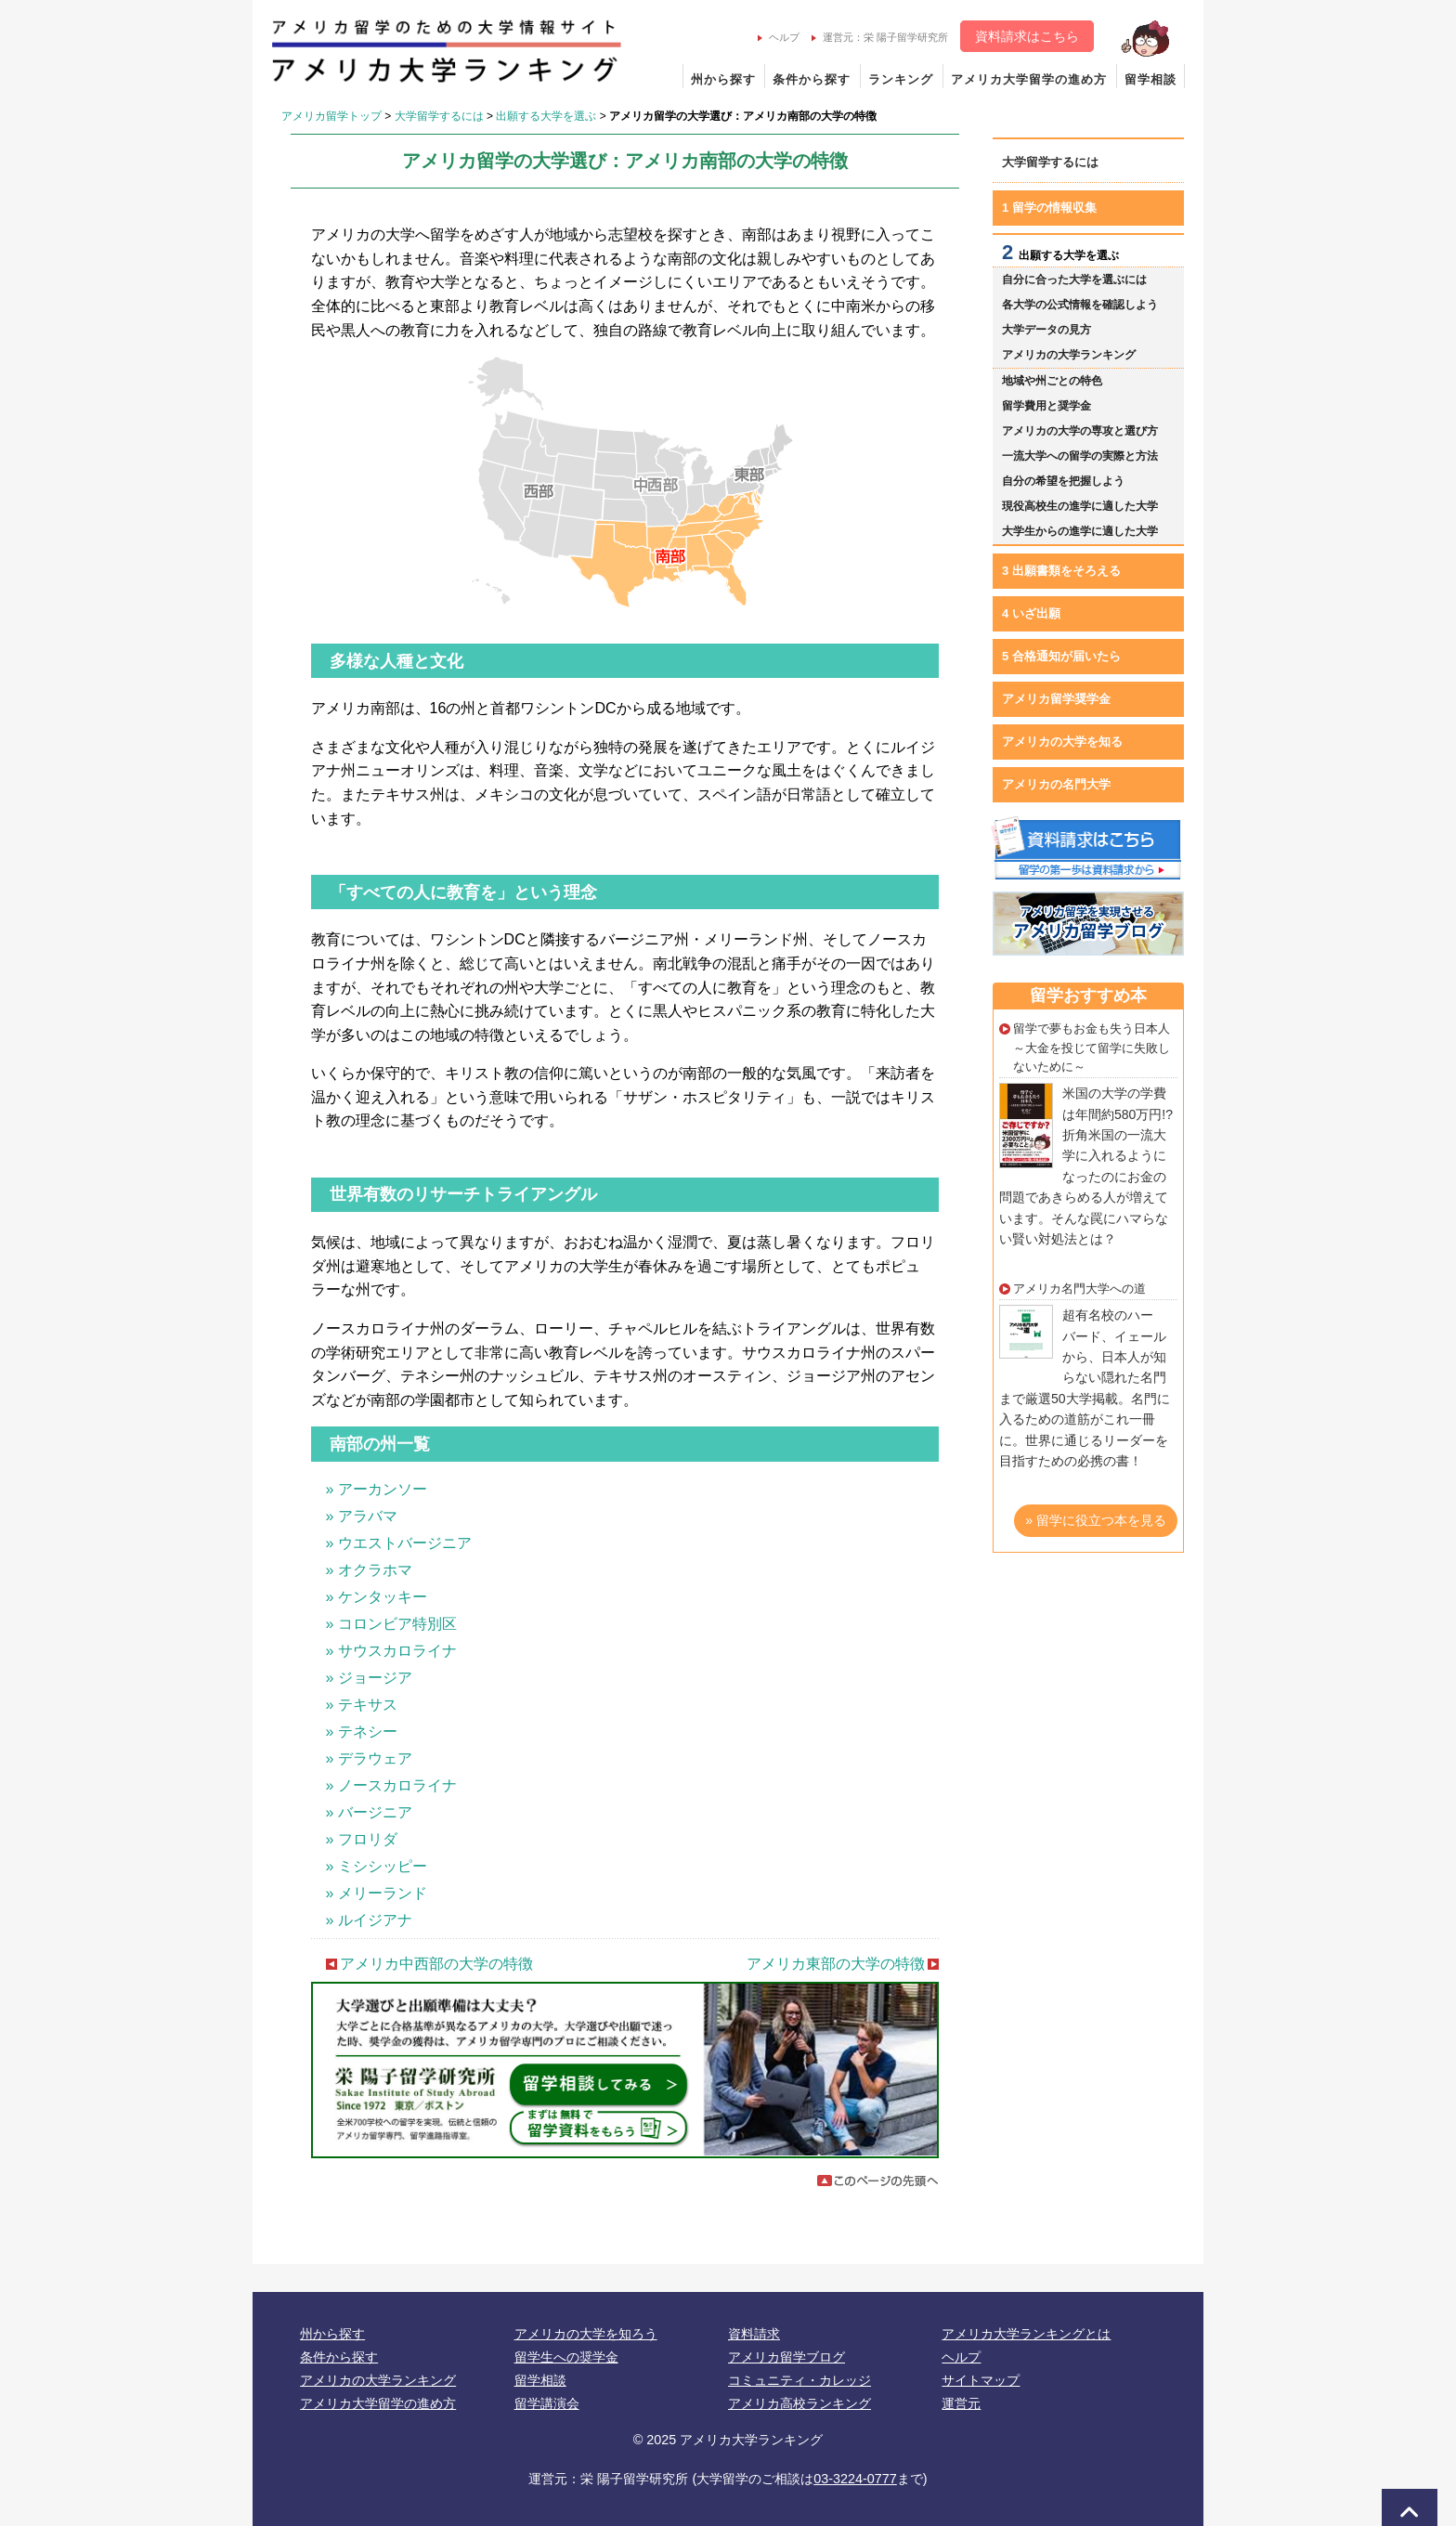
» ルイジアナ (369, 1920)
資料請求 (754, 2333)
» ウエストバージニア (399, 1543)
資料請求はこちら (1027, 36)
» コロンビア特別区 (391, 1624)
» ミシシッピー (376, 1866)
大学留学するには (439, 116)
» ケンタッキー (376, 1597)
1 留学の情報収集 (1049, 208)
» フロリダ (361, 1839)
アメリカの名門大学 (1056, 784)
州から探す (723, 79)
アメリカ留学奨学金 (1056, 699)
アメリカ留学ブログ (786, 2357)
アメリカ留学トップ (331, 116)
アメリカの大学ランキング (1069, 354)
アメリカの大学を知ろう (585, 2333)
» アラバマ (361, 1516)
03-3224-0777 (855, 2478)
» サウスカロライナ (391, 1651)
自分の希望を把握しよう (1063, 481)
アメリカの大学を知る (1062, 742)
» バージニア (369, 1812)
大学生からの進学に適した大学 (1080, 531)
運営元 (961, 2403)
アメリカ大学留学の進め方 (1029, 79)
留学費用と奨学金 (1046, 405)
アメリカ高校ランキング (799, 2403)
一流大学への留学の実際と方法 (1080, 455)
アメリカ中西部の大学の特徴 (436, 1964)
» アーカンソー (376, 1489)
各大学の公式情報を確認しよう (1080, 304)
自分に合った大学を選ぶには (1074, 279)
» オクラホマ (369, 1570)
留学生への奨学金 (566, 2357)
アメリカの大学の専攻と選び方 (1080, 430)
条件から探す (812, 79)
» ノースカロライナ (391, 1785)
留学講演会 (546, 2403)
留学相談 (1150, 79)
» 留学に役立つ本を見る (1095, 1520)
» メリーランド (376, 1893)
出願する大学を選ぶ (546, 116)
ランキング (900, 79)
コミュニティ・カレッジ (799, 2380)
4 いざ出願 (1031, 613)
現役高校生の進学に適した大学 (1080, 506)
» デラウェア (369, 1758)
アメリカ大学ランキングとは (1026, 2333)
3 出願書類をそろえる (1061, 571)
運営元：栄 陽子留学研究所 (880, 37)
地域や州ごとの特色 (1052, 380)
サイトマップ (981, 2380)
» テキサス (361, 1704)
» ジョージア (369, 1678)
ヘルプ (779, 37)
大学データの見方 (1046, 329)
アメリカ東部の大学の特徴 (836, 1964)
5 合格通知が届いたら (1061, 656)
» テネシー (361, 1731)
